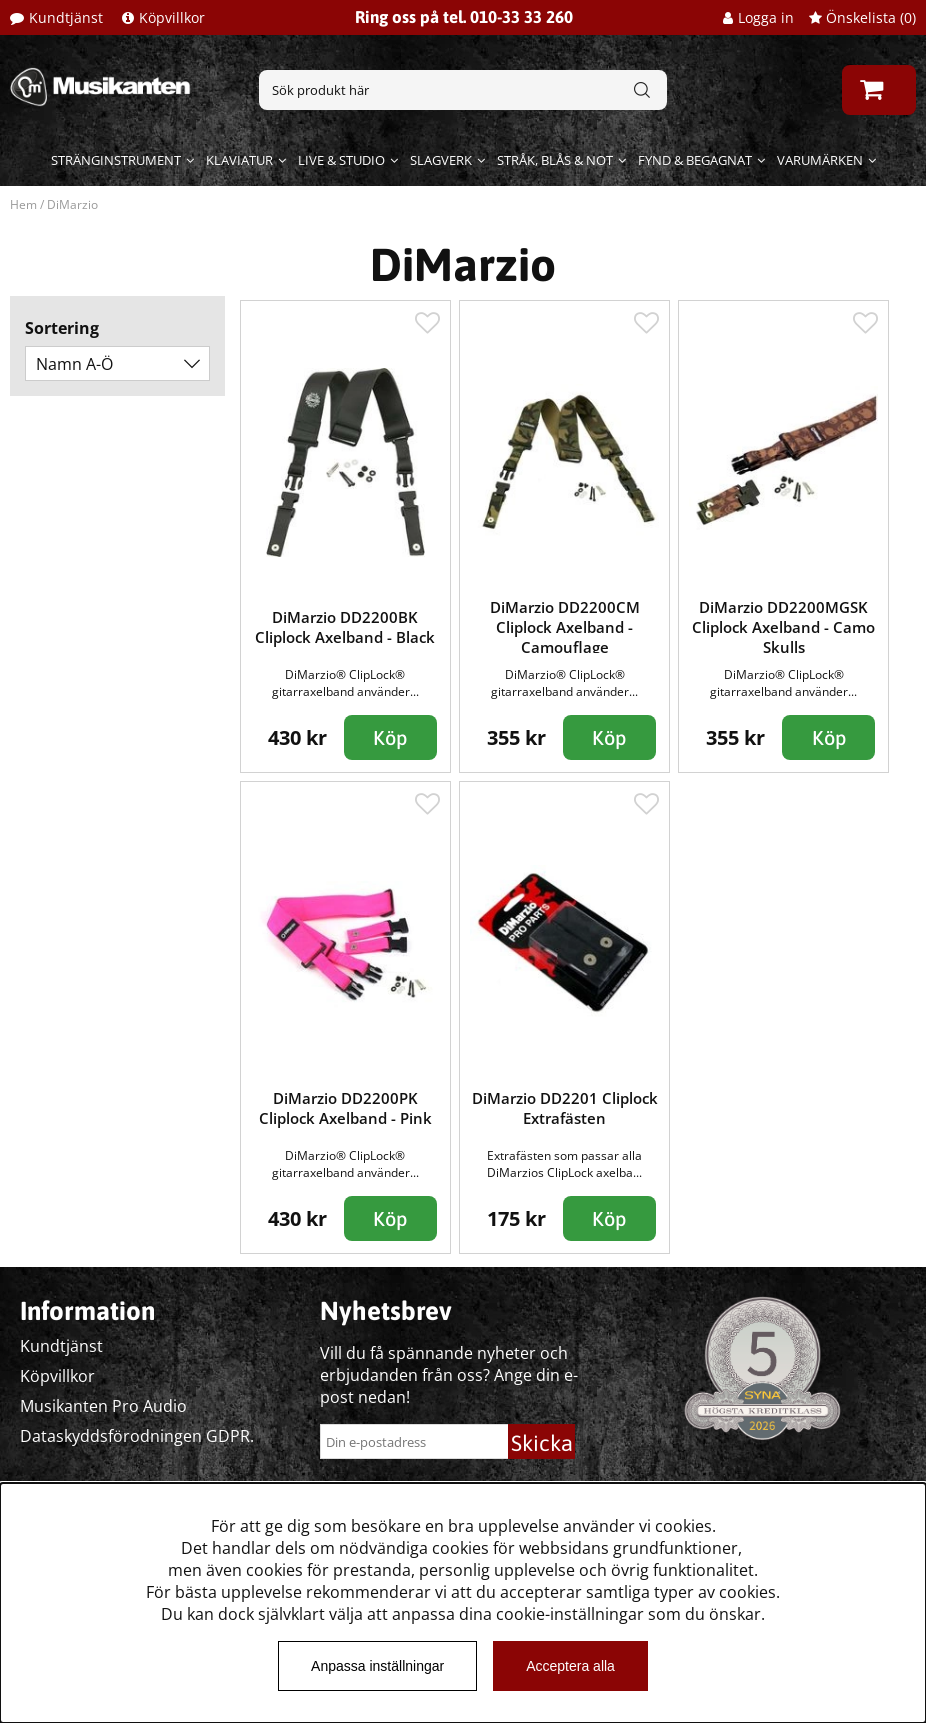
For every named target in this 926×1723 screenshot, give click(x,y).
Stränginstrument (116, 160)
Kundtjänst (66, 17)
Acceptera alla (570, 1666)
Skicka (542, 1443)
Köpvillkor (172, 17)
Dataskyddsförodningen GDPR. (137, 1436)
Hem (23, 204)
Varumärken (820, 160)
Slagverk (441, 160)
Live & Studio (341, 160)
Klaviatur (239, 160)
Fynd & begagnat (695, 160)
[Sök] (463, 90)
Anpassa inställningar (377, 1666)
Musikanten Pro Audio (103, 1406)
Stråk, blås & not (555, 160)
